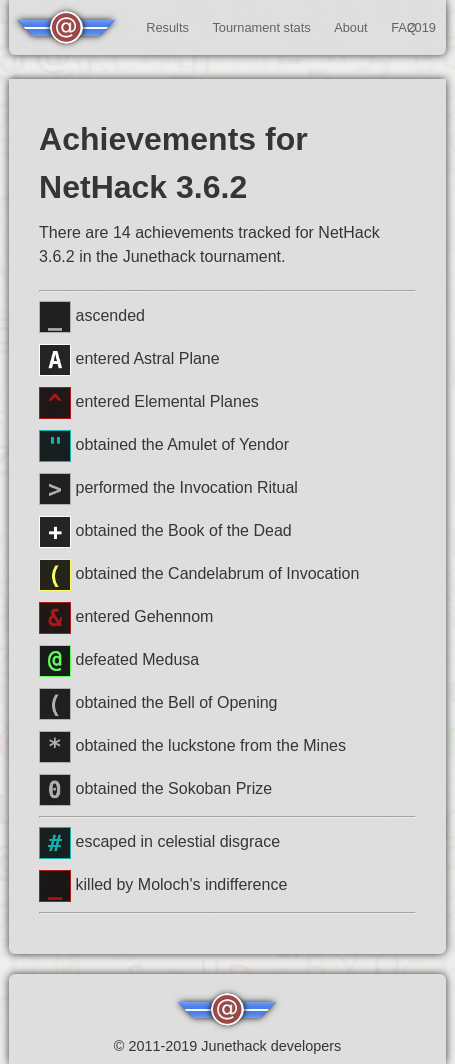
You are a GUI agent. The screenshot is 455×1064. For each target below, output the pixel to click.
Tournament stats (261, 27)
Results (167, 27)
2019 (421, 27)
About (350, 27)
